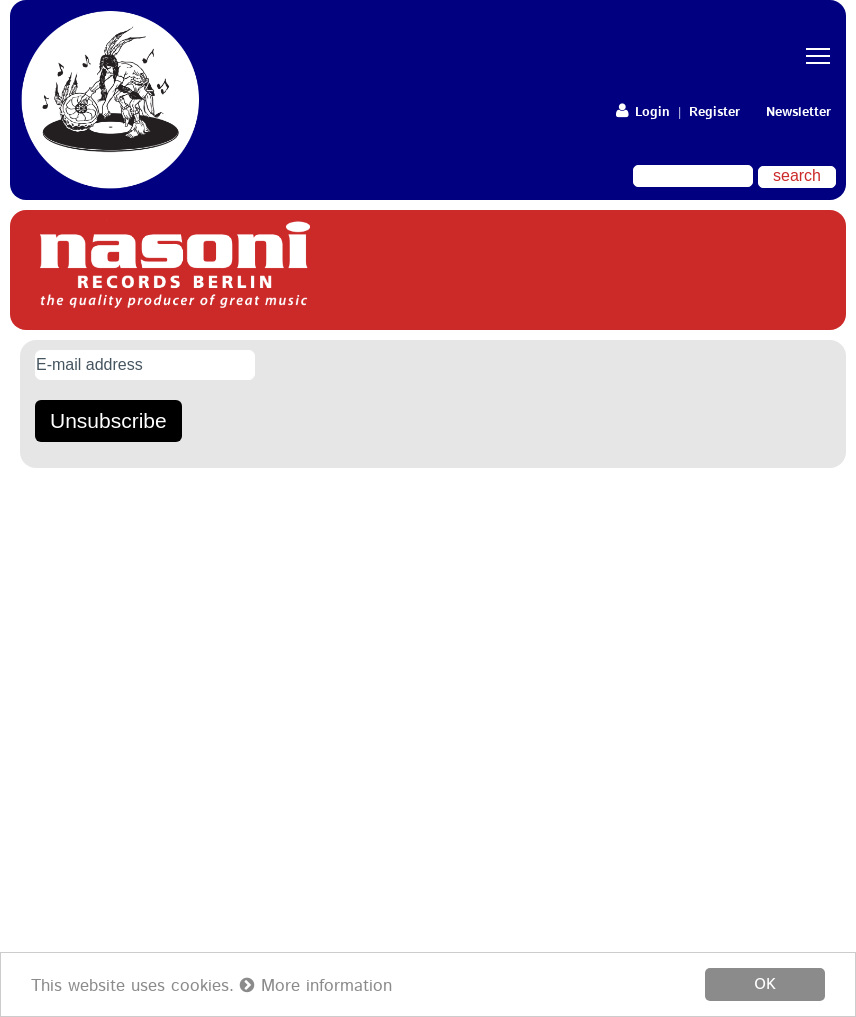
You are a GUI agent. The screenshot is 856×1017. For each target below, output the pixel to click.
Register (714, 112)
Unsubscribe (108, 420)
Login (643, 112)
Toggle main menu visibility (821, 38)
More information (316, 986)
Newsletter (798, 112)
